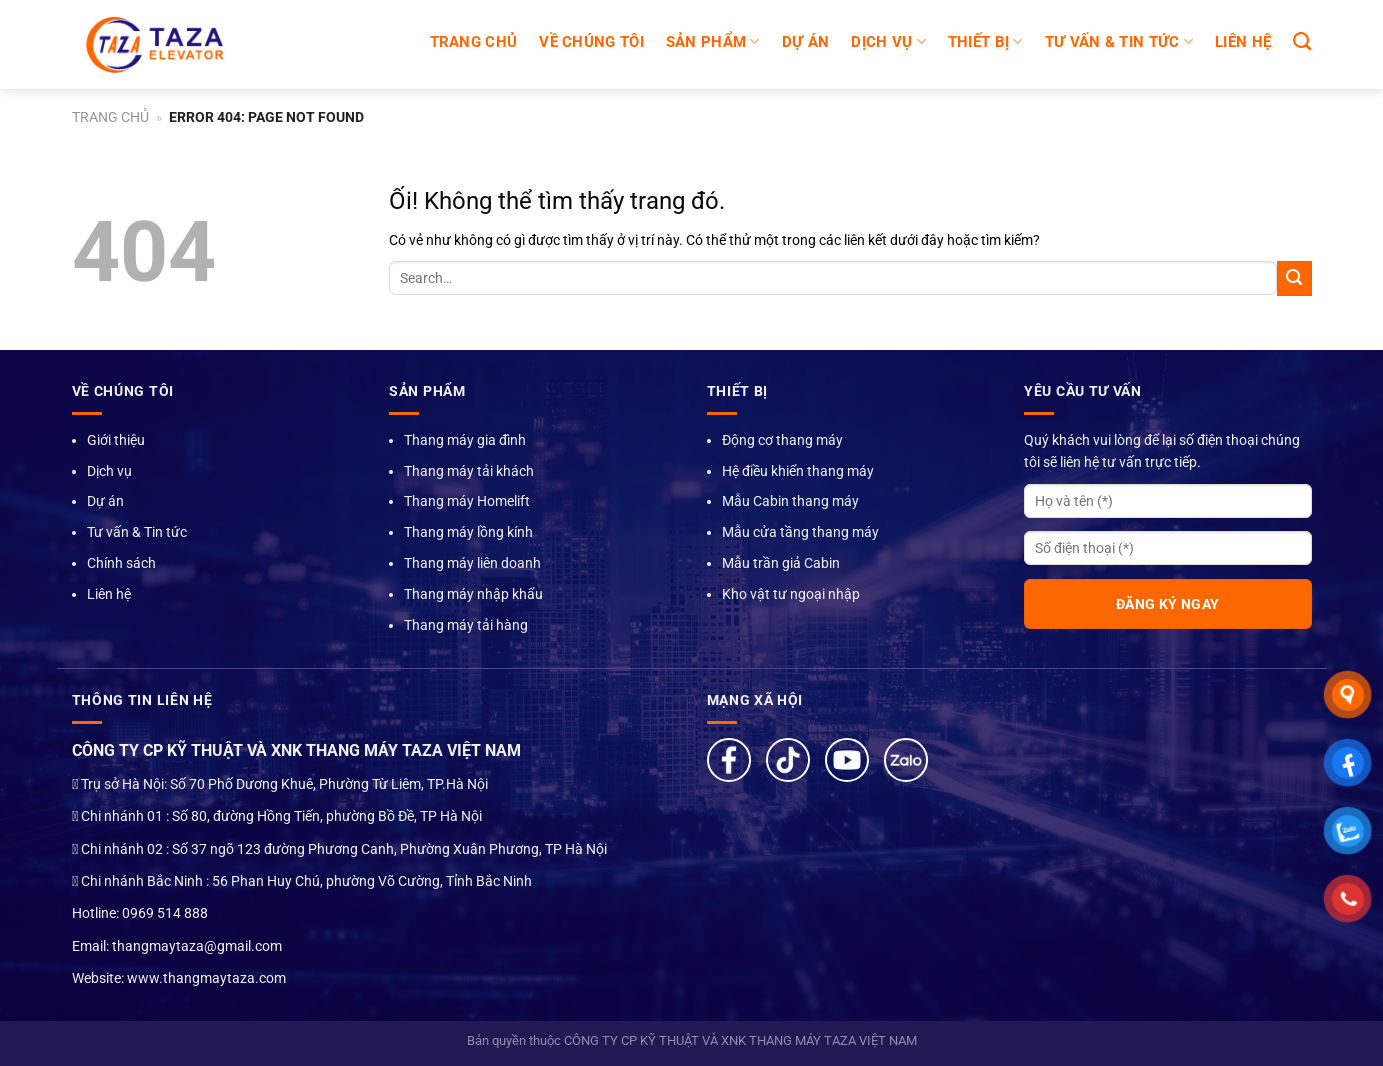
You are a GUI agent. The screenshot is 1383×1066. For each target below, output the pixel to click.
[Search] (1302, 42)
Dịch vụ (109, 471)
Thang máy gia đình (465, 440)
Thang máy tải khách (469, 471)
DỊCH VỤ (888, 41)
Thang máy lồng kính (468, 532)
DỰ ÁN (806, 42)
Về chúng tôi (591, 42)
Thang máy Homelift (467, 501)
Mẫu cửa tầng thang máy (800, 532)
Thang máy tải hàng (466, 625)
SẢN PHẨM (713, 41)
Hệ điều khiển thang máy (798, 471)
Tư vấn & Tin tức (137, 532)
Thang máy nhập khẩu (473, 594)
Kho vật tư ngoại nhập (791, 594)
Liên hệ (109, 594)
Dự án (105, 501)
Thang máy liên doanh (472, 563)
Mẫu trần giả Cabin (781, 563)
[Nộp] (1294, 278)
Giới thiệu (116, 440)
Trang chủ (474, 42)
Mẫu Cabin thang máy (790, 501)
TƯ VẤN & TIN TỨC (1119, 41)
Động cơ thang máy (782, 440)
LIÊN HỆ (1243, 42)
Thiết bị (985, 41)
